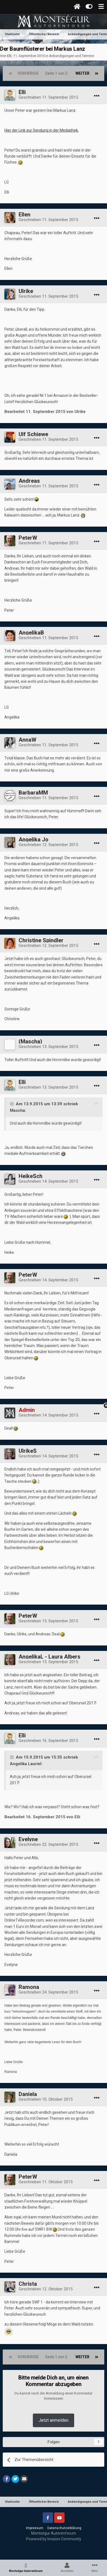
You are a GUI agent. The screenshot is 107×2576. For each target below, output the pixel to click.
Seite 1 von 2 (57, 73)
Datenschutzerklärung (64, 2528)
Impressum (34, 2528)
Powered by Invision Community (53, 2539)
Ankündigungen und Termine (71, 56)
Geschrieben (48, 97)
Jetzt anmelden (53, 2420)
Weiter (82, 73)
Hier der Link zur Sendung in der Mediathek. (41, 130)
